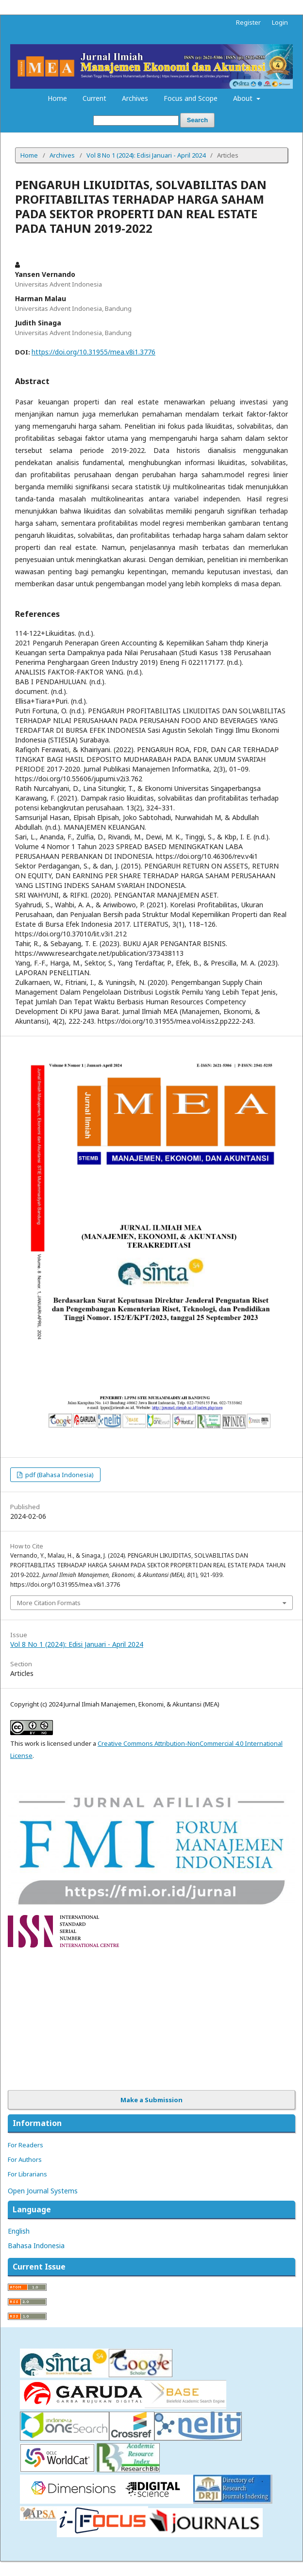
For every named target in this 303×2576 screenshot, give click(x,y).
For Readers (25, 2145)
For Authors (25, 2159)
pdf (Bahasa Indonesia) (59, 1474)
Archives (135, 98)
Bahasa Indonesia (36, 2245)
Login (280, 22)
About (243, 98)
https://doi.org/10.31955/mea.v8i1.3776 (93, 351)
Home (57, 98)
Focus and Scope (191, 98)
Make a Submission (151, 2099)
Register (248, 22)
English (19, 2231)
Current (94, 98)
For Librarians (27, 2174)
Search (197, 120)
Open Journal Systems (43, 2190)
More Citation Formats (49, 1602)
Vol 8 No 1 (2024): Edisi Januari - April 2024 (145, 155)
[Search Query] (136, 120)
